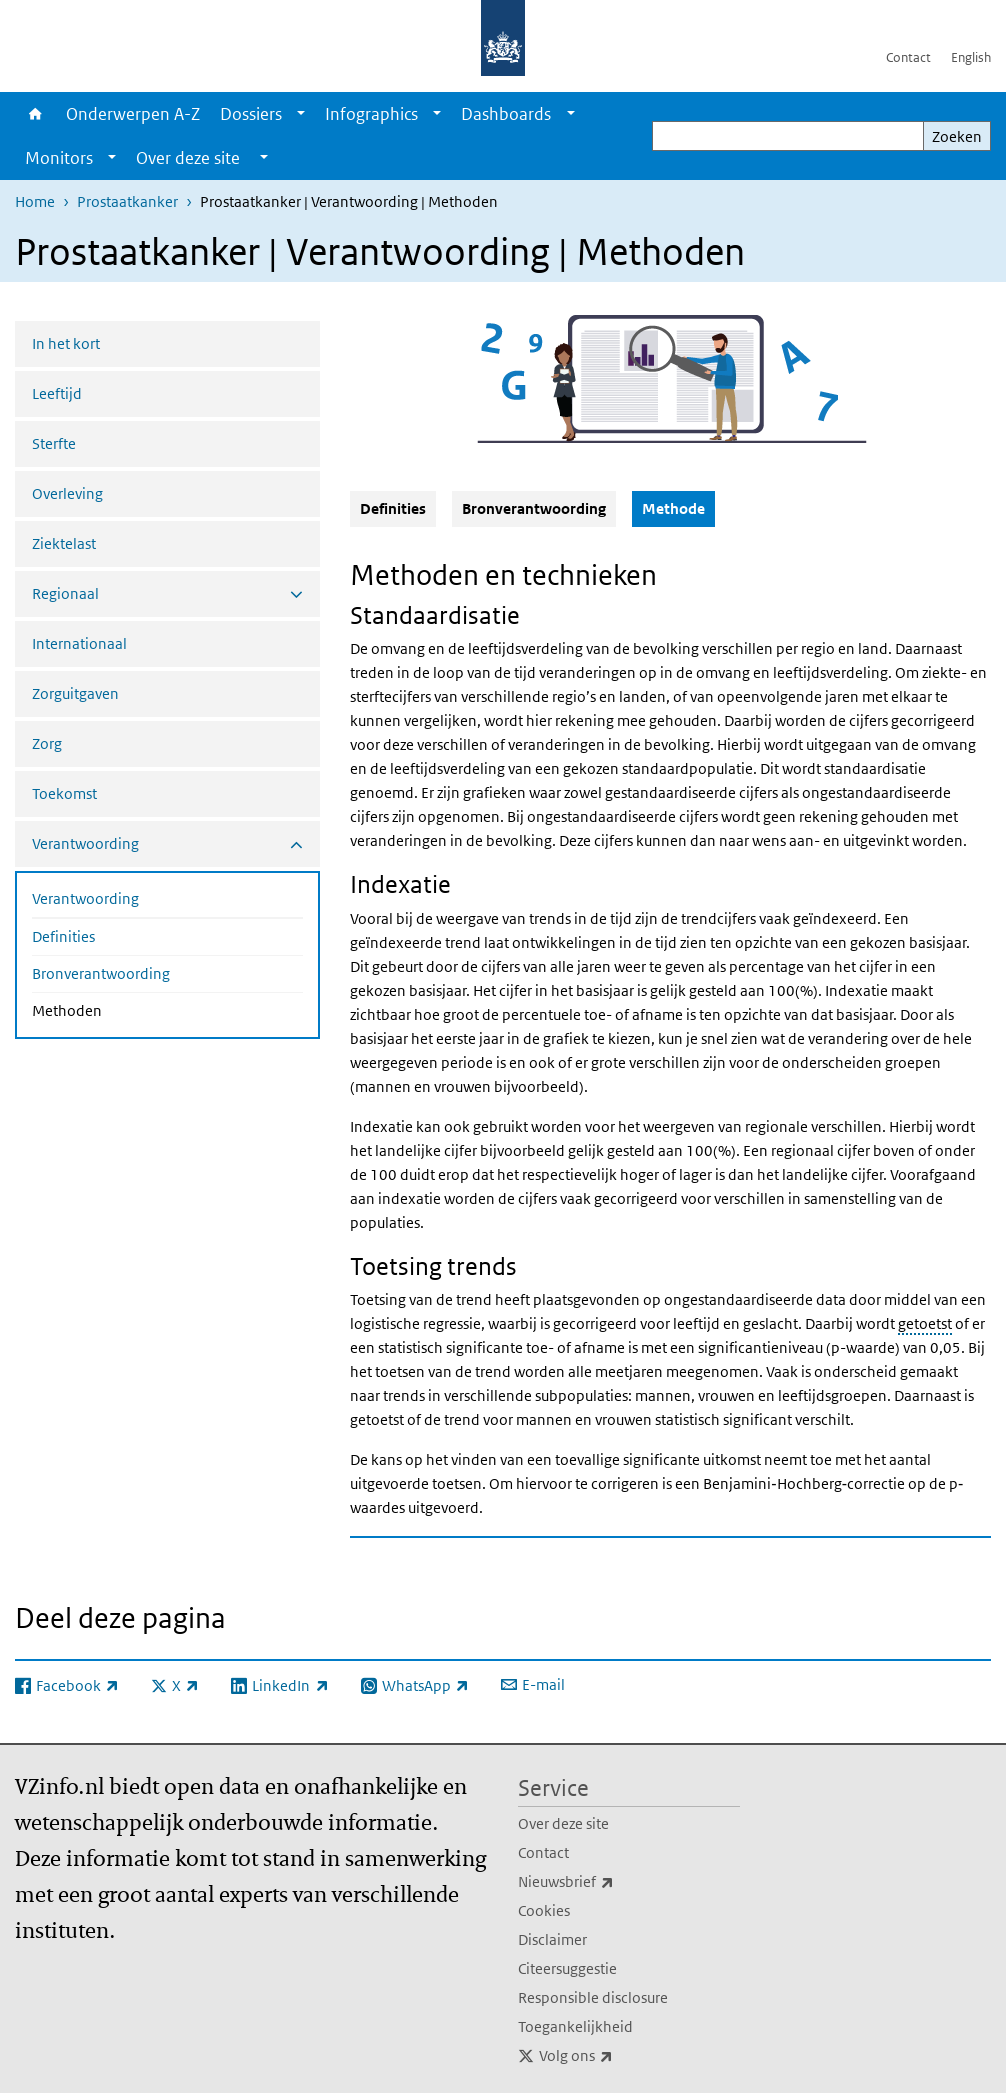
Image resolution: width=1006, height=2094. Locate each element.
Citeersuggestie (567, 1968)
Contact (908, 57)
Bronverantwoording (101, 973)
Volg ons (620, 2056)
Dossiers (251, 114)
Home (35, 114)
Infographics (371, 114)
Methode (678, 508)
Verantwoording (85, 898)
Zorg (47, 743)
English (971, 57)
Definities (63, 936)
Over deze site (563, 1823)
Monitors (59, 158)
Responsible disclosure (593, 1997)
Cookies (544, 1910)
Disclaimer (552, 1939)
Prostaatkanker (127, 201)
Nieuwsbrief (610, 1882)
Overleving (67, 493)
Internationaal (79, 643)
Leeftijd (57, 393)
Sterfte (54, 443)
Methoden (120, 1009)
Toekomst (64, 793)
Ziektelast (64, 543)
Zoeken (957, 136)
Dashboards (506, 114)
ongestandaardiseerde (738, 1299)
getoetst (925, 1323)
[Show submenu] (301, 114)
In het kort (66, 343)
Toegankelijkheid (575, 2026)
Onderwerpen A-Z (133, 114)
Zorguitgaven (75, 693)
